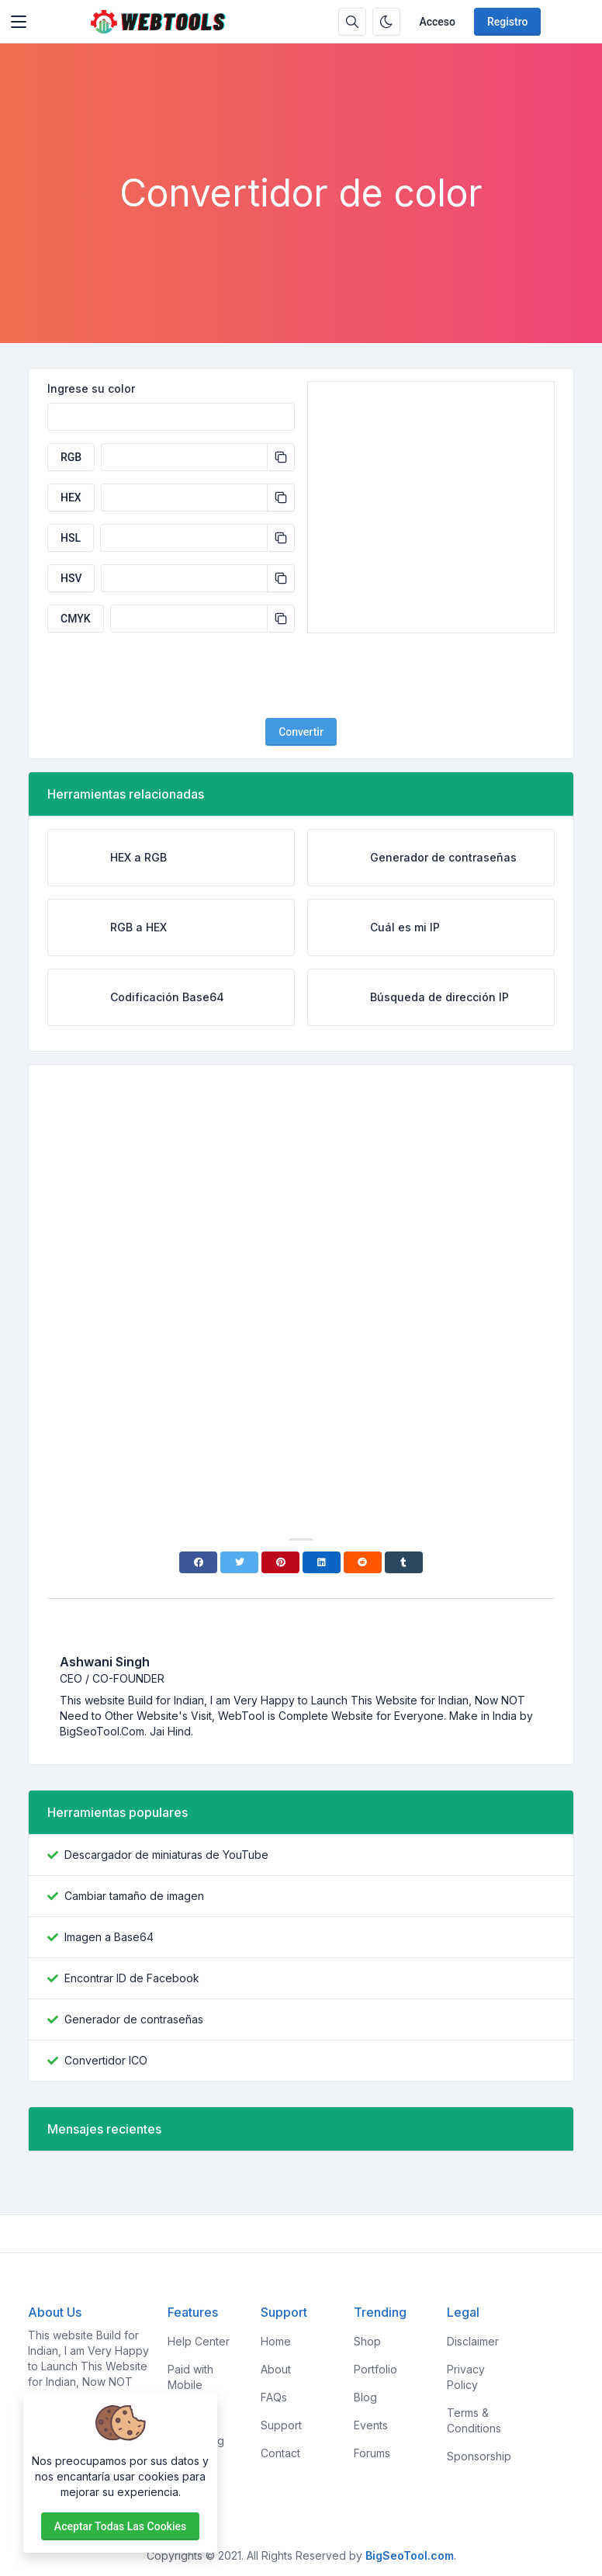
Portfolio (375, 2369)
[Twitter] (239, 1562)
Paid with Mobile (190, 2377)
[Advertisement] (301, 128)
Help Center (199, 2341)
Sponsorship (479, 2456)
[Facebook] (198, 1562)
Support (281, 2425)
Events (371, 2425)
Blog (365, 2397)
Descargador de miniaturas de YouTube (166, 1854)
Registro (507, 22)
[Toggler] (18, 21)
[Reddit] (363, 1562)
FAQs (274, 2397)
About (276, 2369)
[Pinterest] (280, 1562)
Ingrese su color (91, 388)
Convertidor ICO (105, 2060)
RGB (71, 457)
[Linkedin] (322, 1562)
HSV (71, 578)
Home (276, 2341)
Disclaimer (473, 2341)
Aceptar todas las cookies (120, 2526)
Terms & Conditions (474, 2420)
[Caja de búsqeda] (352, 22)
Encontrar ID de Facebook (131, 1978)
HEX (71, 497)
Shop (367, 2341)
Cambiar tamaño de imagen (134, 1895)
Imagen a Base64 (109, 1936)
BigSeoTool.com (409, 2555)
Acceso (437, 22)
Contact (280, 2453)
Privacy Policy (466, 2377)
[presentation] (301, 675)
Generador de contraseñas (133, 2019)
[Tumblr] (404, 1562)
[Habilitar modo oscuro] (386, 22)
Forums (372, 2453)
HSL (71, 538)
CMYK (76, 618)
